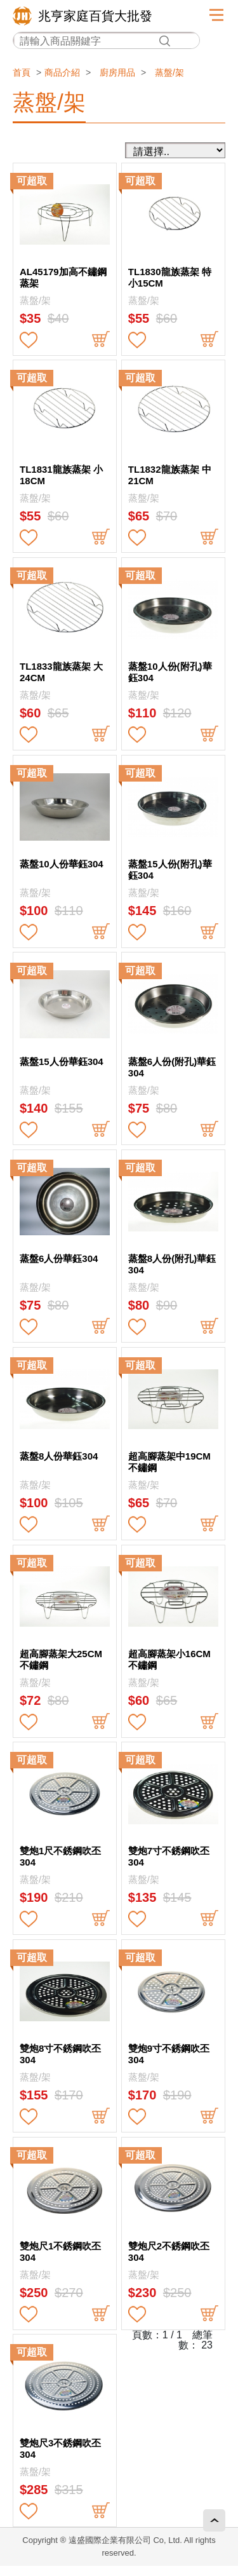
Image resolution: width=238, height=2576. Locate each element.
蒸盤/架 (169, 72)
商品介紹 (62, 72)
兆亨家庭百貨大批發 (95, 16)
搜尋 (164, 41)
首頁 (21, 72)
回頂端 (214, 2520)
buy (101, 340)
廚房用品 (117, 72)
